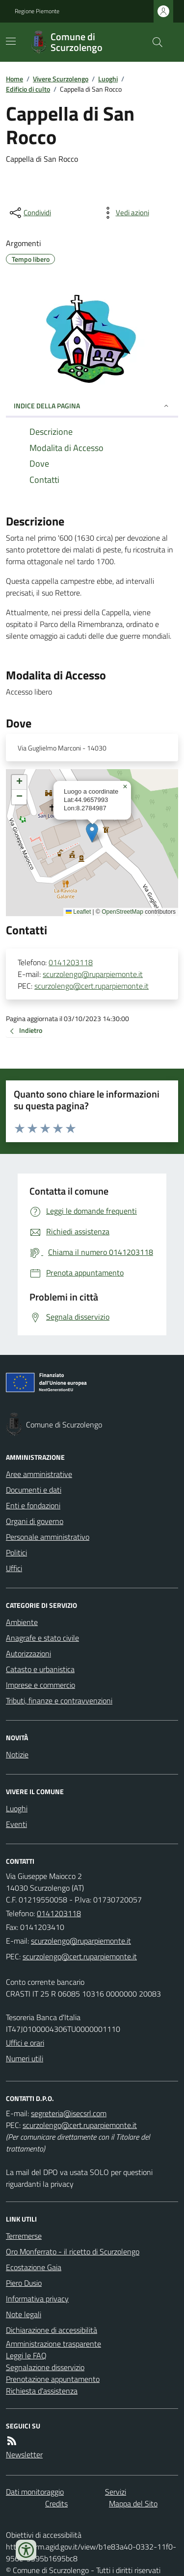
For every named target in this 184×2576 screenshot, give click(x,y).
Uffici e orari (25, 2043)
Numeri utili (24, 2058)
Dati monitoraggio (35, 2492)
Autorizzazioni (28, 1653)
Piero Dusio (24, 2283)
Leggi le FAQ (26, 2355)
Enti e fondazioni (33, 1505)
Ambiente (22, 1622)
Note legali (23, 2314)
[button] (92, 833)
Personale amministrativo (47, 1537)
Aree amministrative (39, 1474)
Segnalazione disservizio (45, 2367)
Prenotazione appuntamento (53, 2379)
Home (14, 79)
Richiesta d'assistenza (42, 2391)
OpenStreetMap (122, 911)
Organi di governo (34, 1521)
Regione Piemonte (37, 11)
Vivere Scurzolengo (60, 79)
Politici (16, 1552)
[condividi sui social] (29, 213)
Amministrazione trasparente (53, 2344)
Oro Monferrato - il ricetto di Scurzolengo (72, 2251)
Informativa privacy (37, 2298)
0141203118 (71, 962)
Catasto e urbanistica (40, 1669)
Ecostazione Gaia (33, 2267)
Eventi (16, 1824)
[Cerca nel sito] (153, 42)
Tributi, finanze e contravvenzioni (59, 1700)
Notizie (17, 1754)
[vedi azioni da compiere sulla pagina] (124, 213)
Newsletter (24, 2454)
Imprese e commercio (40, 1685)
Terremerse (24, 2236)
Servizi (115, 2492)
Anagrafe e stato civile (42, 1638)
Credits (56, 2503)
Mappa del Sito (133, 2503)
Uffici (14, 1568)
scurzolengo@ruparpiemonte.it (93, 974)
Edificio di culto (28, 89)
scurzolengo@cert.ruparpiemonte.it (91, 986)
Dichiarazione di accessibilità (51, 2330)
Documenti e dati (33, 1490)
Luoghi (108, 79)
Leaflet (78, 911)
